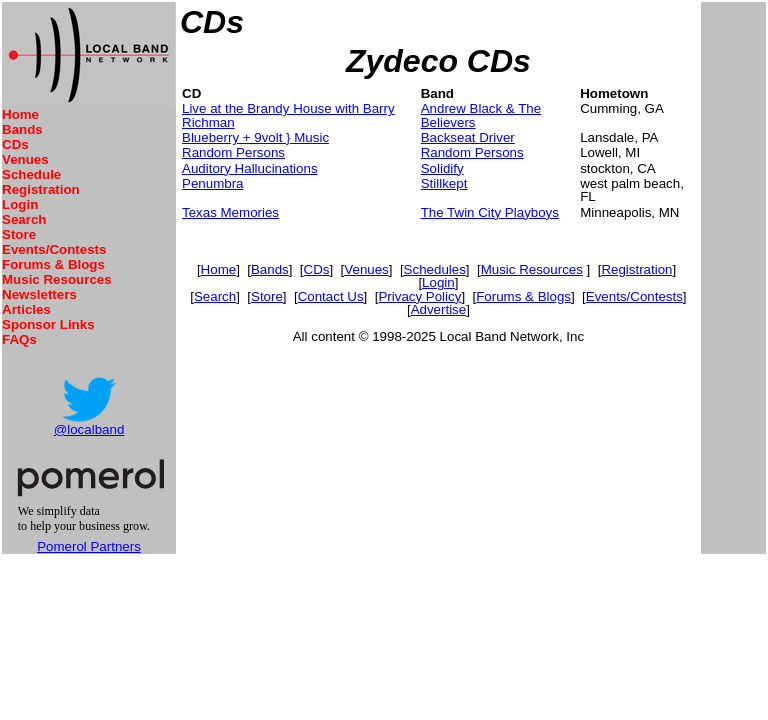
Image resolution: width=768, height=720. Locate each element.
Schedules (435, 269)
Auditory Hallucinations (250, 168)
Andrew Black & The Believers (481, 115)
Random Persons (233, 152)
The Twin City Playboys (490, 212)
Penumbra (213, 183)
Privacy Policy (419, 296)
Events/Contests (54, 249)
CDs (15, 144)
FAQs (19, 339)
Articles (26, 309)
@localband (89, 429)
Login (20, 204)
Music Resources (57, 279)
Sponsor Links (48, 324)
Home (20, 114)
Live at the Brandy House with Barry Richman (288, 115)
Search (24, 219)
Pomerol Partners (89, 546)
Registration (41, 189)
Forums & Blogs (53, 264)
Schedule (31, 174)
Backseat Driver (468, 137)
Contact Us (331, 296)
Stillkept (444, 183)
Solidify (442, 168)
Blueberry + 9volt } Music (255, 137)
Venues (25, 159)
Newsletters (39, 294)
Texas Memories (230, 212)
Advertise (439, 309)
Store (19, 234)
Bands (22, 129)
